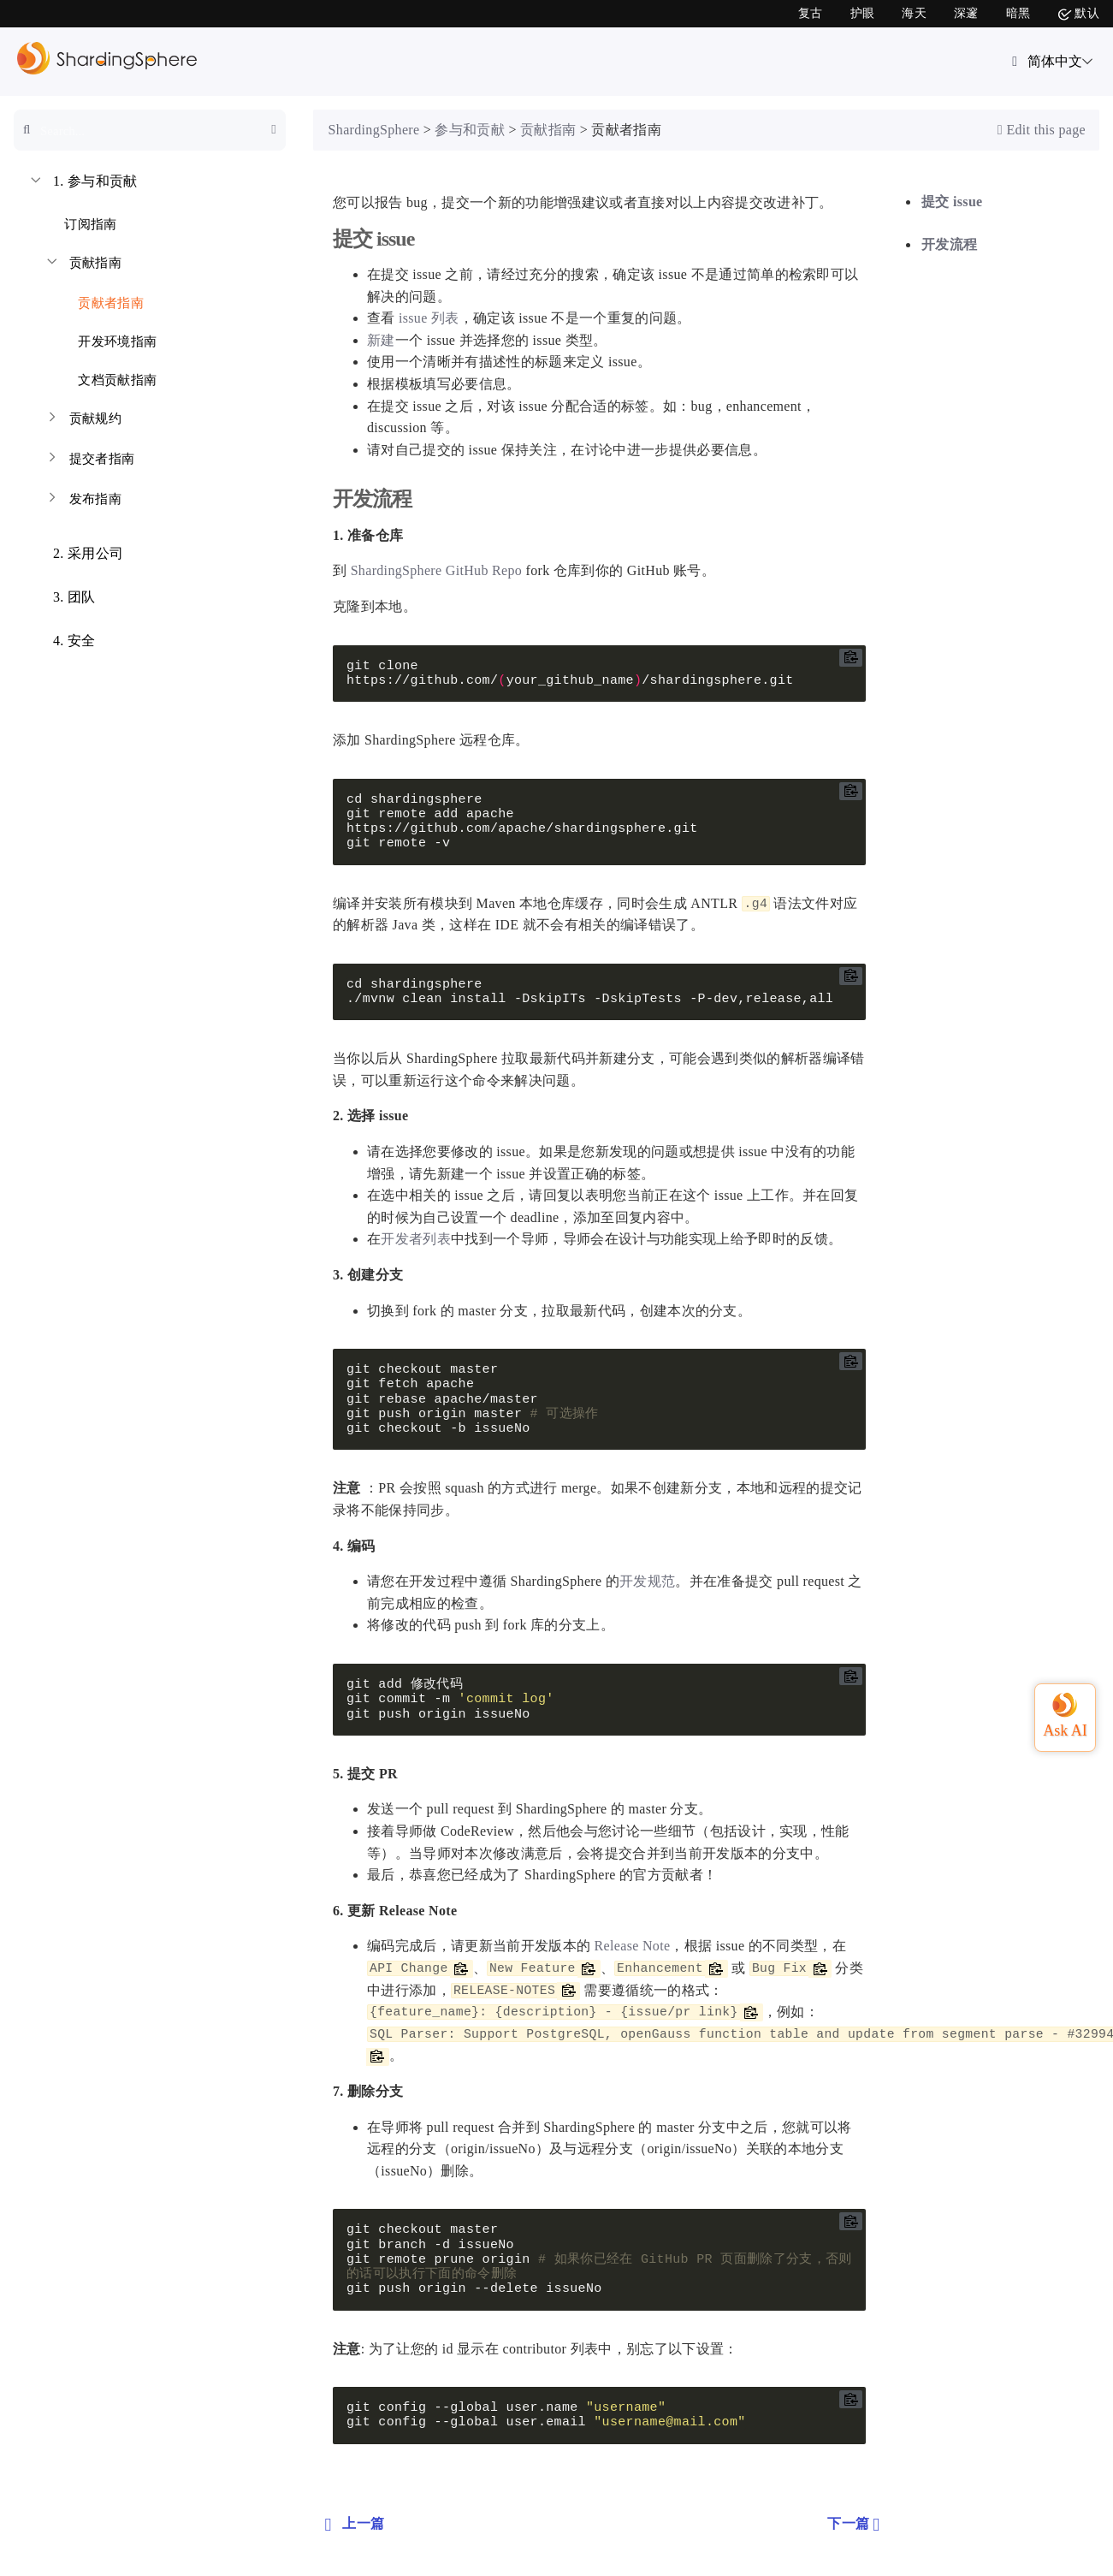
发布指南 (82, 501)
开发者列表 (416, 1239)
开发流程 (949, 244)
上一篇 (352, 2524)
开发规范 (647, 1581)
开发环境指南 (107, 338)
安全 (61, 642)
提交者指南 (89, 461)
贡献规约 (82, 421)
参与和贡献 (82, 183)
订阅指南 (80, 221)
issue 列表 (429, 318)
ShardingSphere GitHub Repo (437, 570)
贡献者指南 (100, 300)
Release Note (633, 1945)
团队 (61, 599)
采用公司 (75, 555)
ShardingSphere (374, 129)
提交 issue (952, 201)
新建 (381, 340)
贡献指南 (82, 265)
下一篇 (855, 2524)
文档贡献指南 (107, 377)
